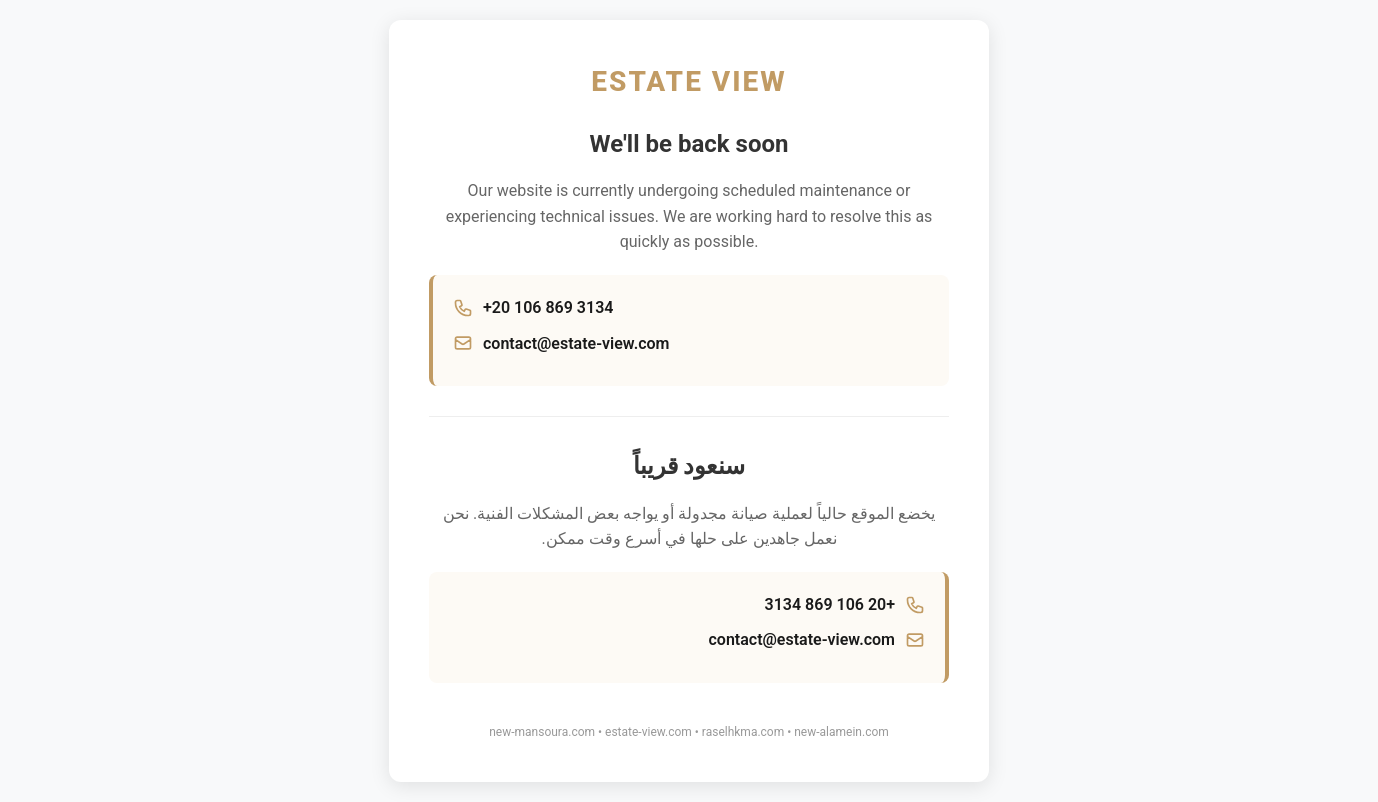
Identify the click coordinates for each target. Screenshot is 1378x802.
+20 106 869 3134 (548, 307)
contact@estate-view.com (576, 343)
